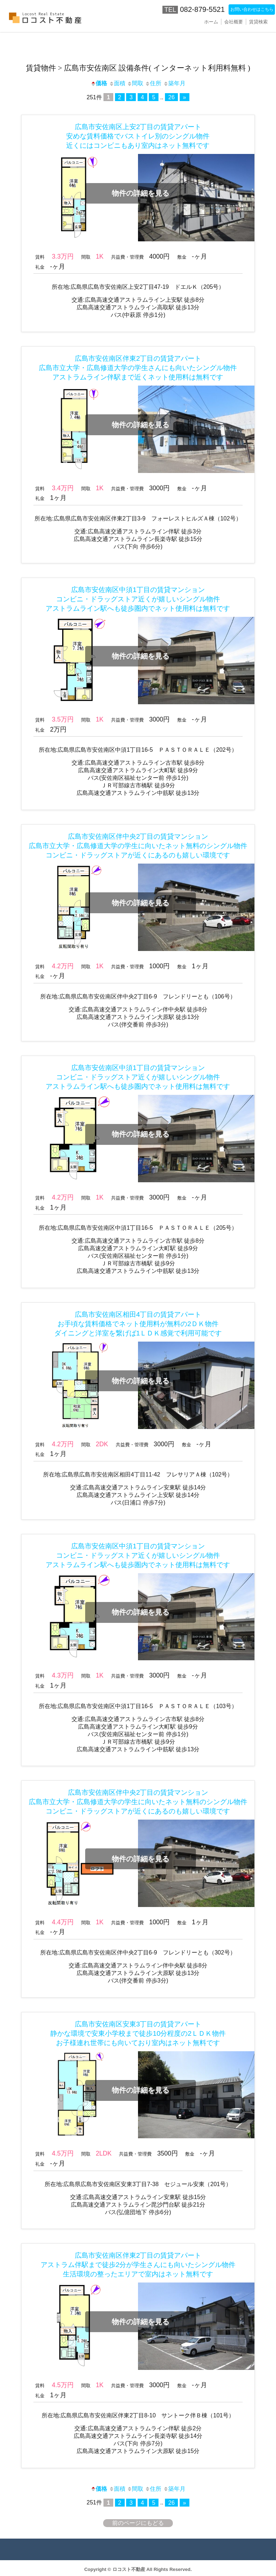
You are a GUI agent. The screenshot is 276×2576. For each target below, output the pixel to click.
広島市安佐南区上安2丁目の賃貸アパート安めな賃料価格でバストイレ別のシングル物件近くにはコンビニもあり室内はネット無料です (138, 136)
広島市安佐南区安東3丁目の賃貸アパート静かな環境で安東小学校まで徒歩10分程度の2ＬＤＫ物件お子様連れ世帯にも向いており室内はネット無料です (138, 2033)
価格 (99, 83)
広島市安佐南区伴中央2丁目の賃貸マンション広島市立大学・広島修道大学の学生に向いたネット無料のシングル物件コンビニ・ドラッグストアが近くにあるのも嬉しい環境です (138, 846)
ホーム (211, 21)
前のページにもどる (138, 2523)
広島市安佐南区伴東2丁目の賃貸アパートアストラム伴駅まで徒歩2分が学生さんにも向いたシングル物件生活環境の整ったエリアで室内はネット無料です (138, 2265)
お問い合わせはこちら (241, 9)
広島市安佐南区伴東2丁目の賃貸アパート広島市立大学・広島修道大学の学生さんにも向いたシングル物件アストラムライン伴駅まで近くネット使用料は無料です (138, 368)
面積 (117, 83)
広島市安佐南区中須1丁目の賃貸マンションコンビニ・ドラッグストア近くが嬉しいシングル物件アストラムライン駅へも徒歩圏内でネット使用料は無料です (138, 599)
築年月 (174, 83)
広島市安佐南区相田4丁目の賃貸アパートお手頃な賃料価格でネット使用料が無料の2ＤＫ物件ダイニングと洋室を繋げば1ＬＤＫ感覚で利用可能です (138, 1324)
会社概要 (233, 21)
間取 (135, 83)
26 (171, 97)
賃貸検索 (258, 21)
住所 (153, 83)
